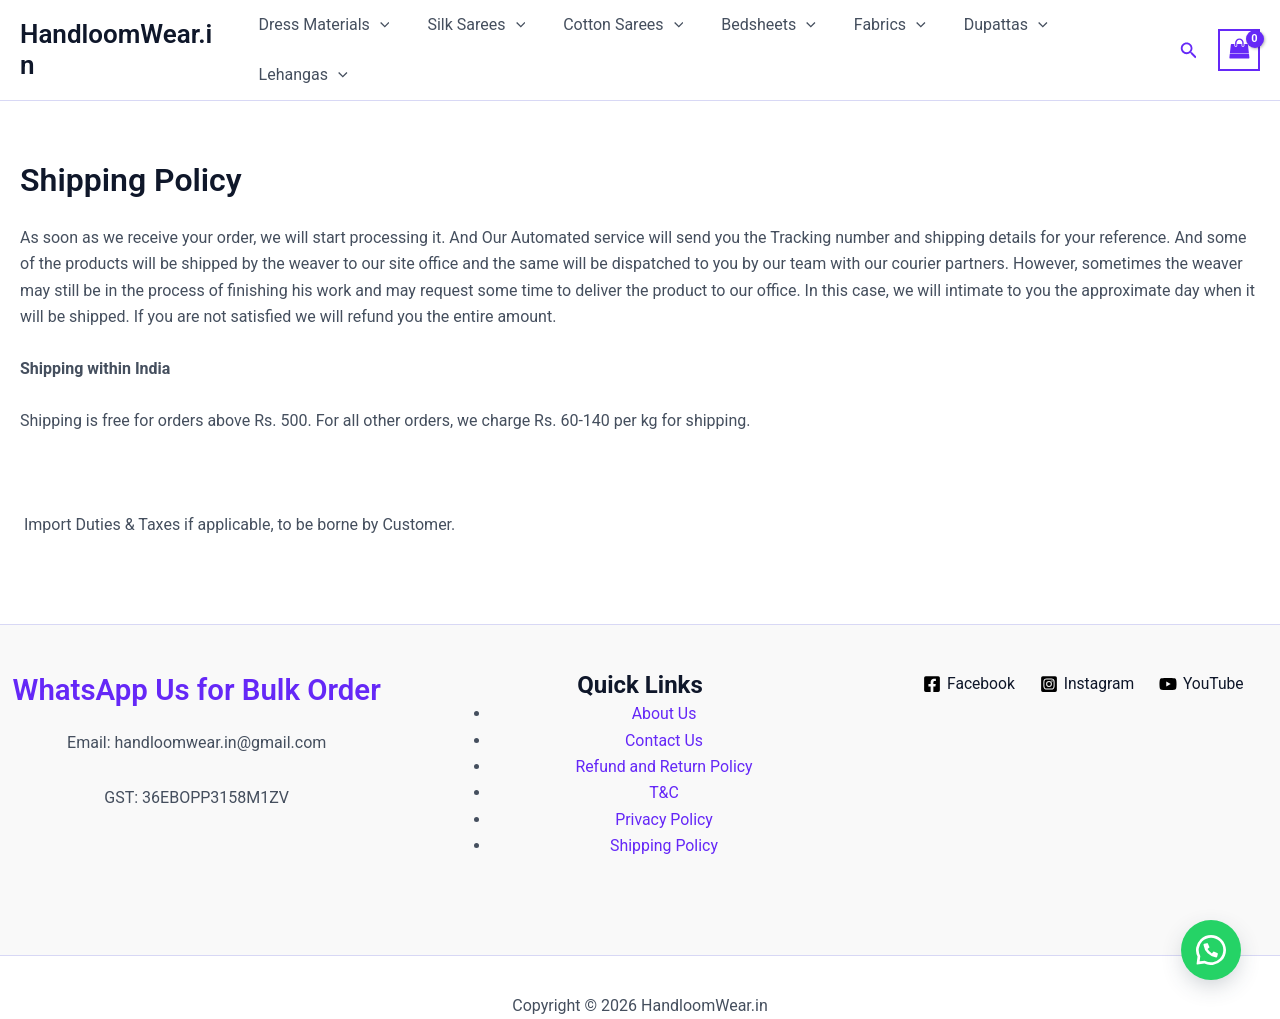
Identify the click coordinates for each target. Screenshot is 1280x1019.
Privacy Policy (664, 782)
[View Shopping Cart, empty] (1239, 31)
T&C (664, 756)
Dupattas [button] (980, 32)
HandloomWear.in (123, 31)
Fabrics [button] (870, 32)
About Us (663, 676)
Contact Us (664, 703)
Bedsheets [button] (754, 32)
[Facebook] (967, 647)
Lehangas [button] (1098, 32)
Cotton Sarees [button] (615, 32)
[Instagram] (1087, 647)
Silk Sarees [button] (475, 32)
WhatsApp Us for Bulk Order (197, 652)
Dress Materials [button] (328, 32)
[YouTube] (1203, 647)
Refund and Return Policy (664, 729)
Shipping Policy (664, 808)
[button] (384, 32)
